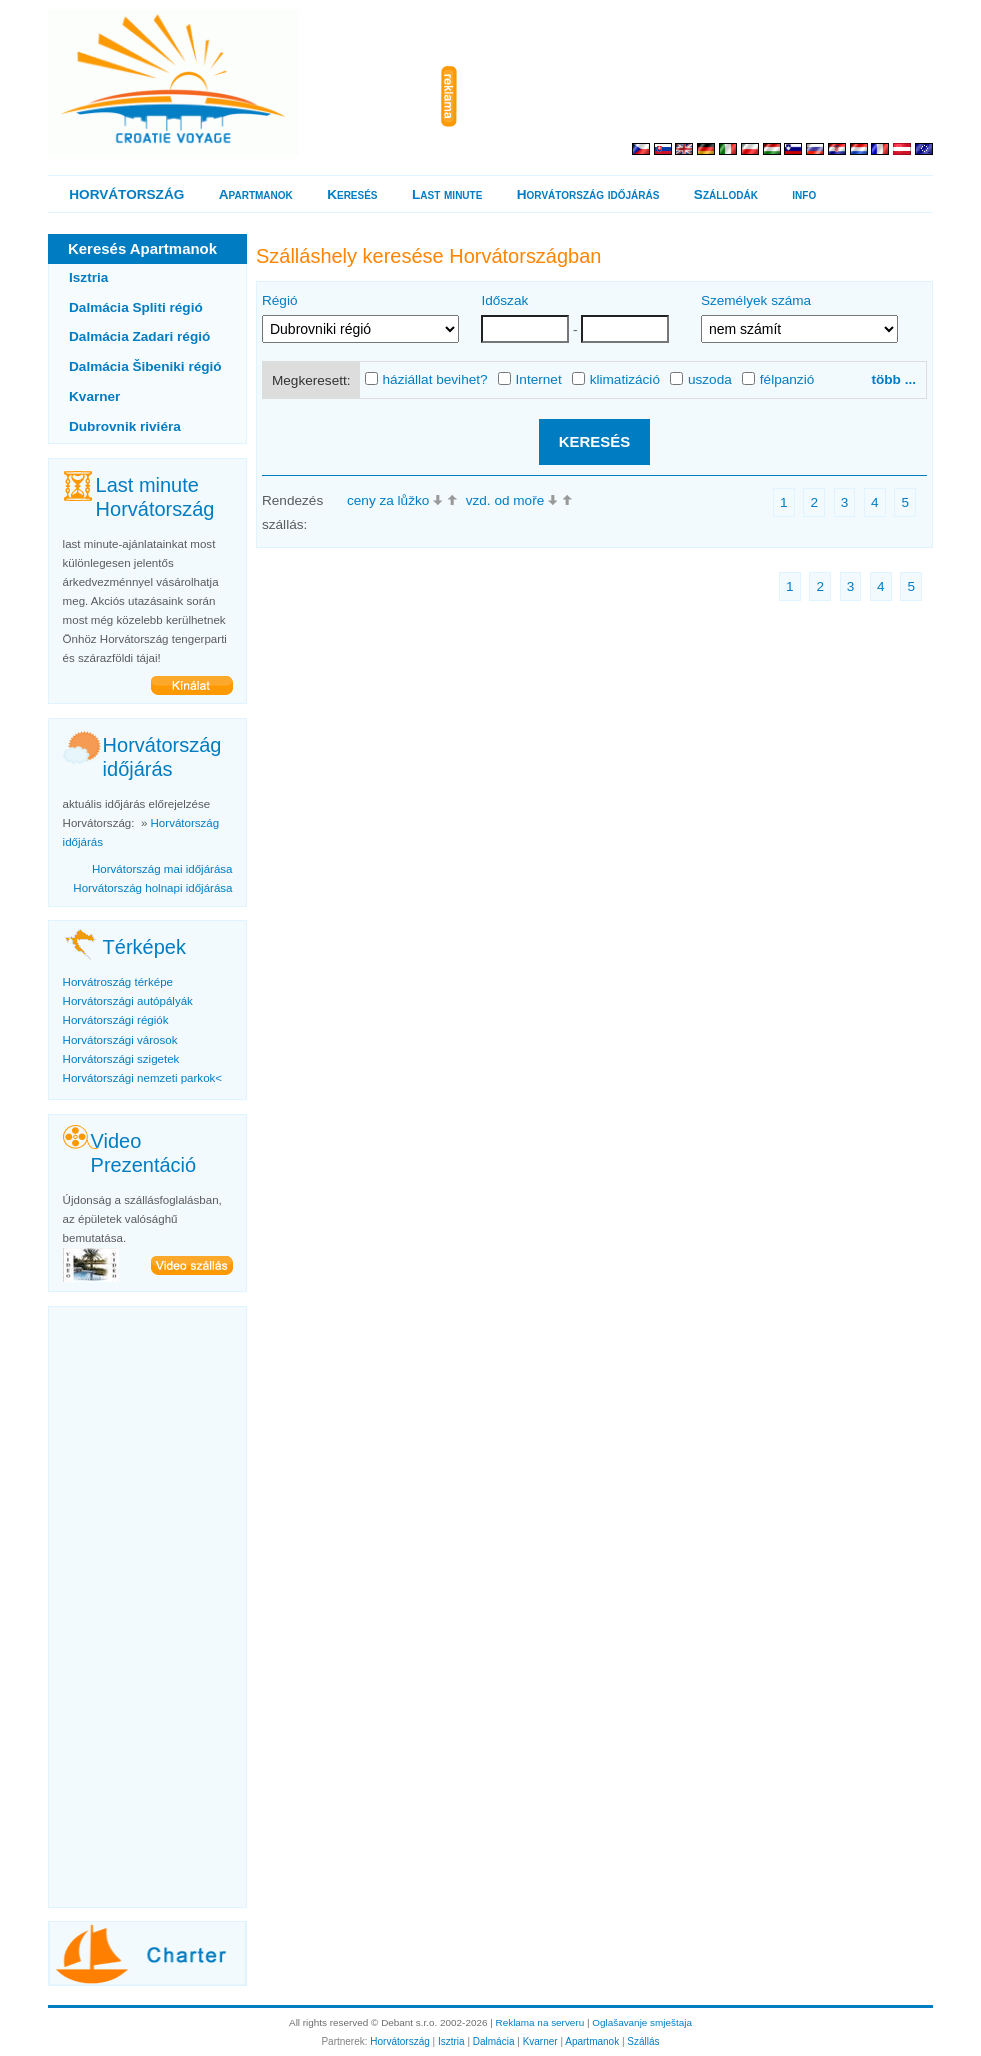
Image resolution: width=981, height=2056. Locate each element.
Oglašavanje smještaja (642, 2022)
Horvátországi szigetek (121, 1059)
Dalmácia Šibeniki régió (145, 366)
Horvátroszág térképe (118, 982)
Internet (530, 380)
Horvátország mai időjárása (162, 869)
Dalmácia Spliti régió (136, 307)
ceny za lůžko (388, 500)
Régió (280, 300)
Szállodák (726, 194)
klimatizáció (616, 380)
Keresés (352, 194)
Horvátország (399, 2041)
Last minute (447, 194)
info (804, 194)
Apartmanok (256, 194)
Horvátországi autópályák (128, 1001)
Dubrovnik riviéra (125, 426)
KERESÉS (594, 441)
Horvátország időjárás (588, 194)
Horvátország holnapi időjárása (152, 888)
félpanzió (778, 380)
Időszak (504, 300)
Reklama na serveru (540, 2022)
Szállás (643, 2041)
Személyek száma (756, 300)
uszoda (701, 380)
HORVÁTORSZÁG (126, 194)
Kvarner (94, 396)
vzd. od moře (505, 500)
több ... (893, 379)
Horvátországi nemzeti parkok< (142, 1078)
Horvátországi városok (120, 1040)
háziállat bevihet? (426, 380)
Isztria (88, 277)
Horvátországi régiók (116, 1020)
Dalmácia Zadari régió (139, 336)
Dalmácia (494, 2041)
